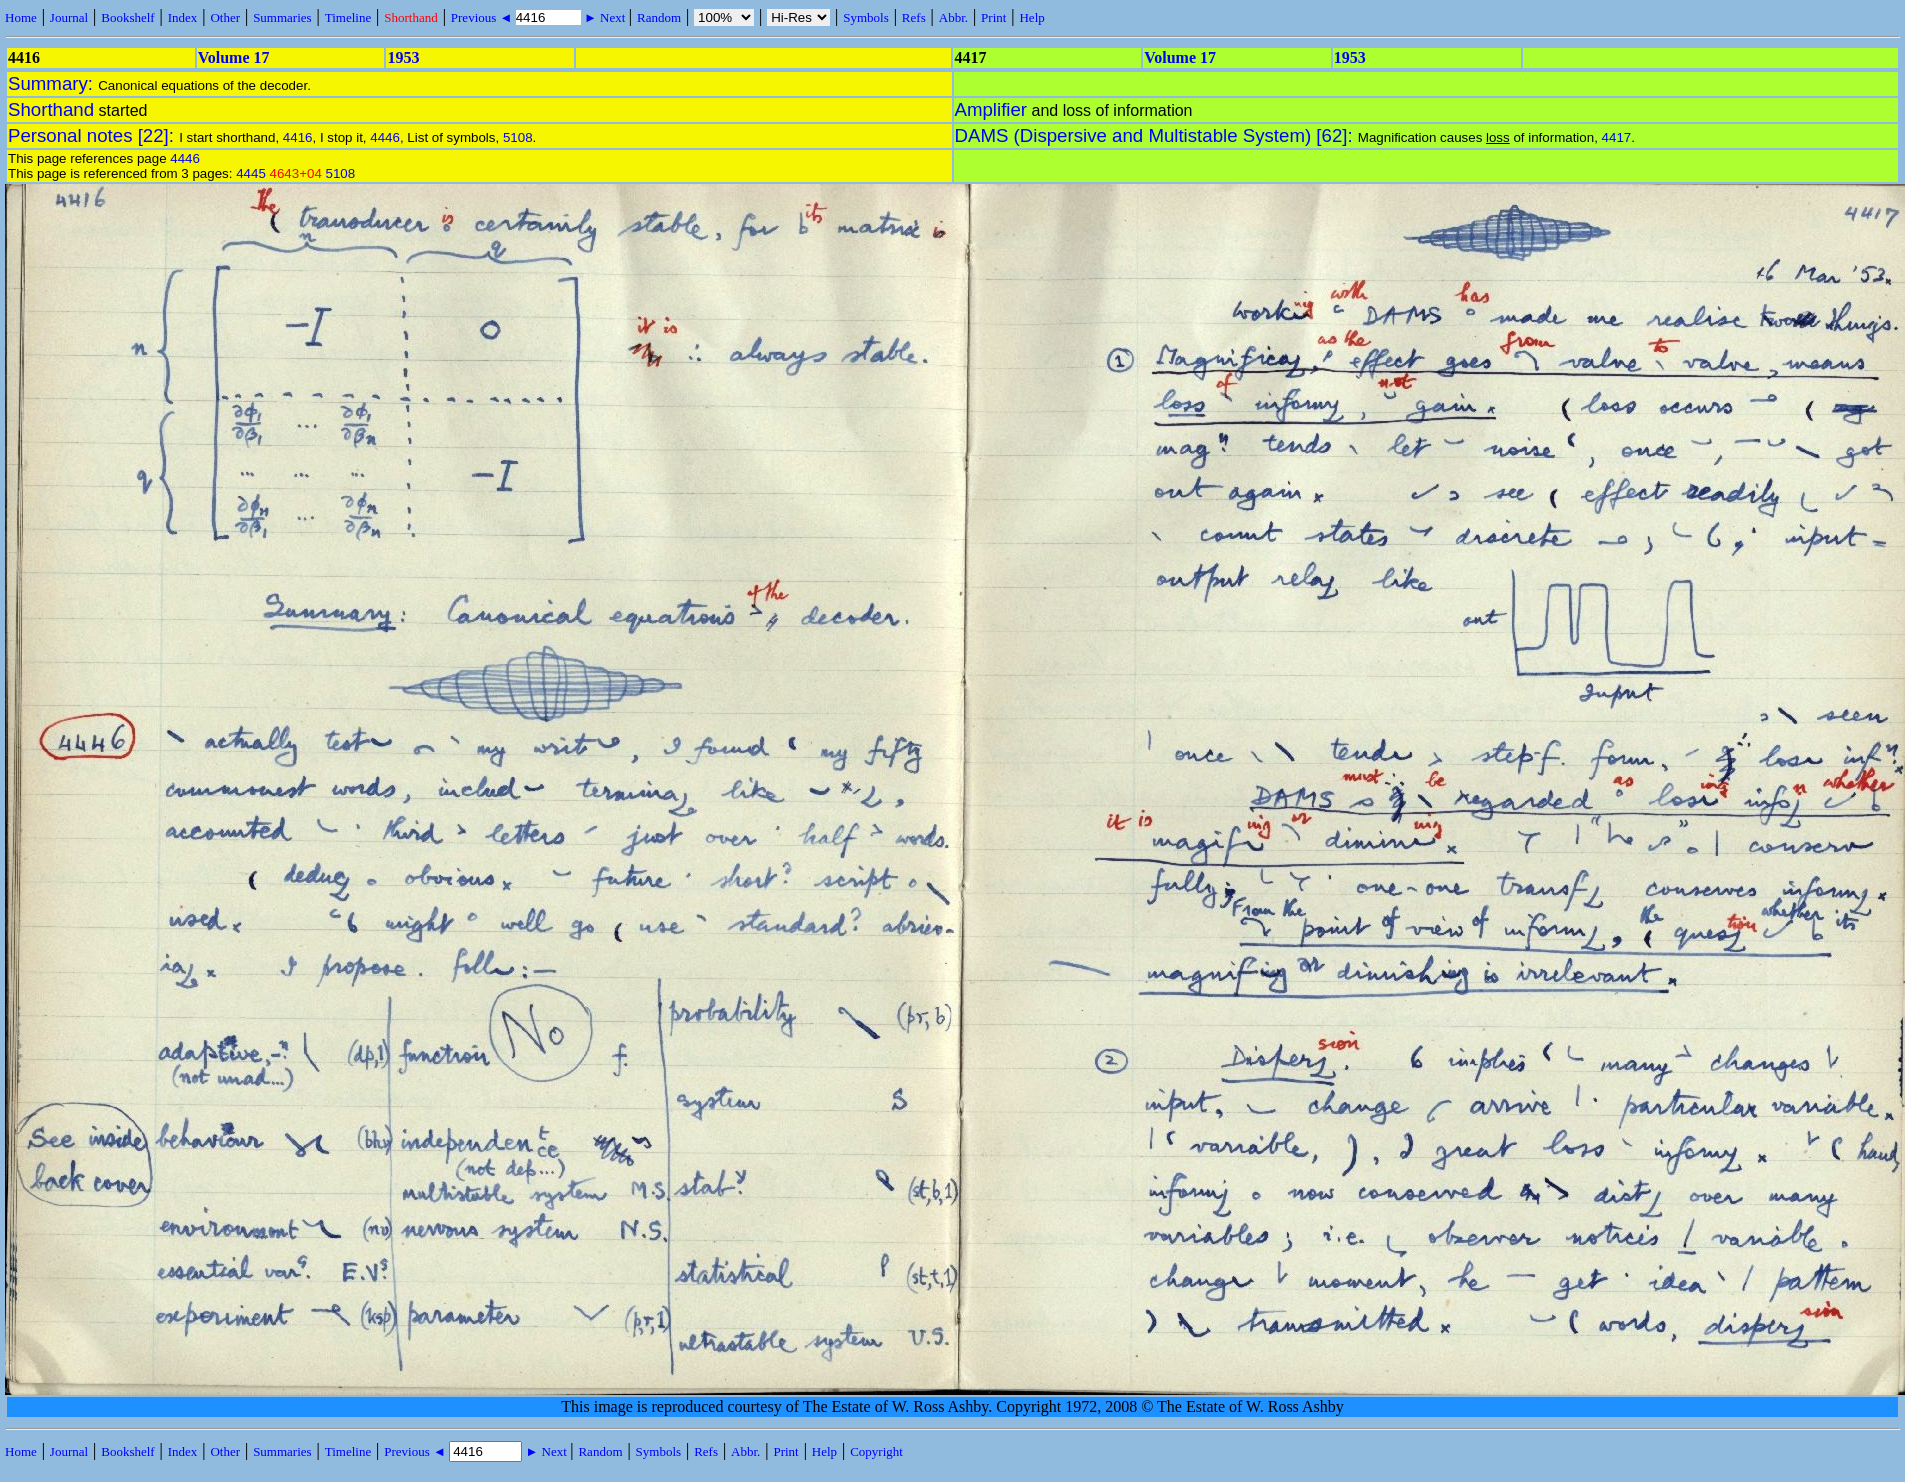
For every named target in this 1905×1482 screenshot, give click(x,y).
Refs (914, 17)
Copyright (876, 1451)
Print (993, 17)
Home (21, 17)
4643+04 (296, 173)
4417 (1617, 137)
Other (225, 17)
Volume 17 (234, 57)
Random (659, 17)
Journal (69, 17)
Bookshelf (127, 17)
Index (183, 17)
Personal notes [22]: (93, 135)
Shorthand (410, 17)
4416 (298, 137)
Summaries (282, 17)
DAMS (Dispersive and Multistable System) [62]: (1156, 135)
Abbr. (953, 17)
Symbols (866, 17)
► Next (605, 17)
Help (1031, 17)
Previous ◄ (483, 17)
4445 (251, 173)
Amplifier (991, 109)
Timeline (348, 17)
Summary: (53, 83)
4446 (385, 137)
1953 (403, 57)
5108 (518, 137)
